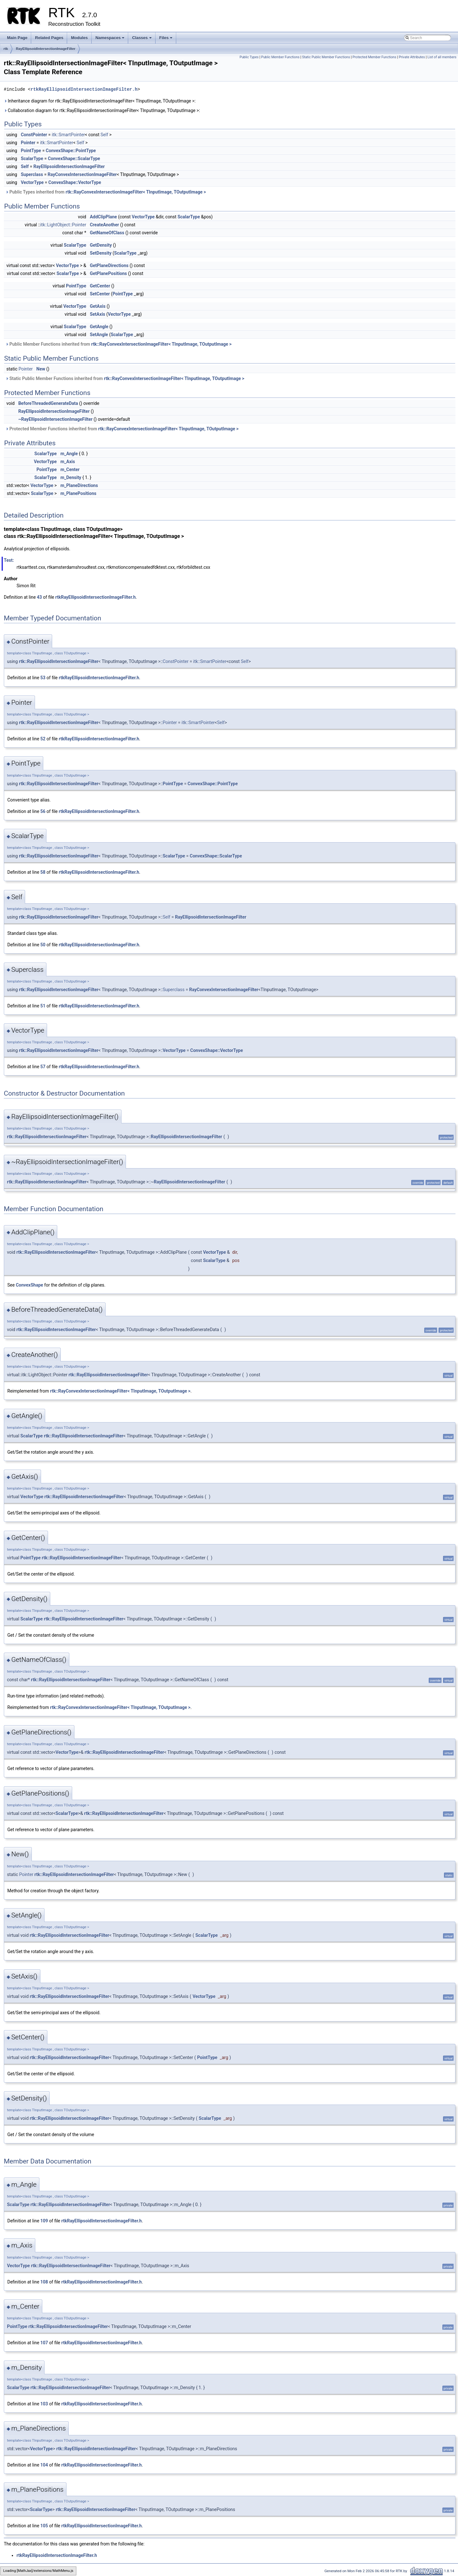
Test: (9, 560)
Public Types (249, 57)
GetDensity (101, 245)
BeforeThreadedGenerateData (48, 403)
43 (39, 597)
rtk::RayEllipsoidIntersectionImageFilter (58, 661)
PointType (31, 150)
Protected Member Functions (374, 57)
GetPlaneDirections (109, 265)
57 (42, 1066)
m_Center (70, 469)
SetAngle (99, 334)
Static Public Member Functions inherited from (124, 378)
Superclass (32, 174)
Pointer (28, 142)
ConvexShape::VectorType (74, 182)
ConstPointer (34, 134)
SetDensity (100, 253)
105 (44, 2525)
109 (44, 2220)
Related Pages (49, 37)
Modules (79, 37)
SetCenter (100, 293)
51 (42, 1005)
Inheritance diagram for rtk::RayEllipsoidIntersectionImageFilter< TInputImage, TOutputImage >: (100, 100)
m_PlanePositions (78, 493)
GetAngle (99, 326)
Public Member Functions (280, 57)
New (40, 368)
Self (104, 134)
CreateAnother (104, 224)
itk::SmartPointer (68, 134)
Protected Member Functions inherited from (122, 428)
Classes (142, 39)
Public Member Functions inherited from (118, 344)
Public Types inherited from (105, 191)
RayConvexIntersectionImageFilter (82, 174)
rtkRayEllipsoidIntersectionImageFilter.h (84, 89)
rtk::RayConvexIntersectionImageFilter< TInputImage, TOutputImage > (136, 191)
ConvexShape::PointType (71, 150)
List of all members (441, 57)
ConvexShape (29, 1285)
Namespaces (110, 39)
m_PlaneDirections (79, 485)
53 (42, 677)
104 (44, 2464)
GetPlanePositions (108, 273)
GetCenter (100, 285)
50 (42, 944)
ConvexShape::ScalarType (74, 158)
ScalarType (32, 158)
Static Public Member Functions (326, 57)
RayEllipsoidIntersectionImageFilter (45, 49)
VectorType (32, 182)
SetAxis (97, 314)
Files (166, 39)
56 (42, 811)
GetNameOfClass (107, 232)
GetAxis (97, 306)
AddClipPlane (103, 216)
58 (42, 872)
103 (44, 2403)
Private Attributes (412, 57)
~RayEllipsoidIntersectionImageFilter (55, 419)
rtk (5, 49)
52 (42, 738)
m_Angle (69, 453)
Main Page (17, 37)
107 (44, 2342)
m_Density (70, 477)
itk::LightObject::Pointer (63, 224)
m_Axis (67, 461)
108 (44, 2281)
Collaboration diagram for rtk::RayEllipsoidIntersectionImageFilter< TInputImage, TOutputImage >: (102, 110)
